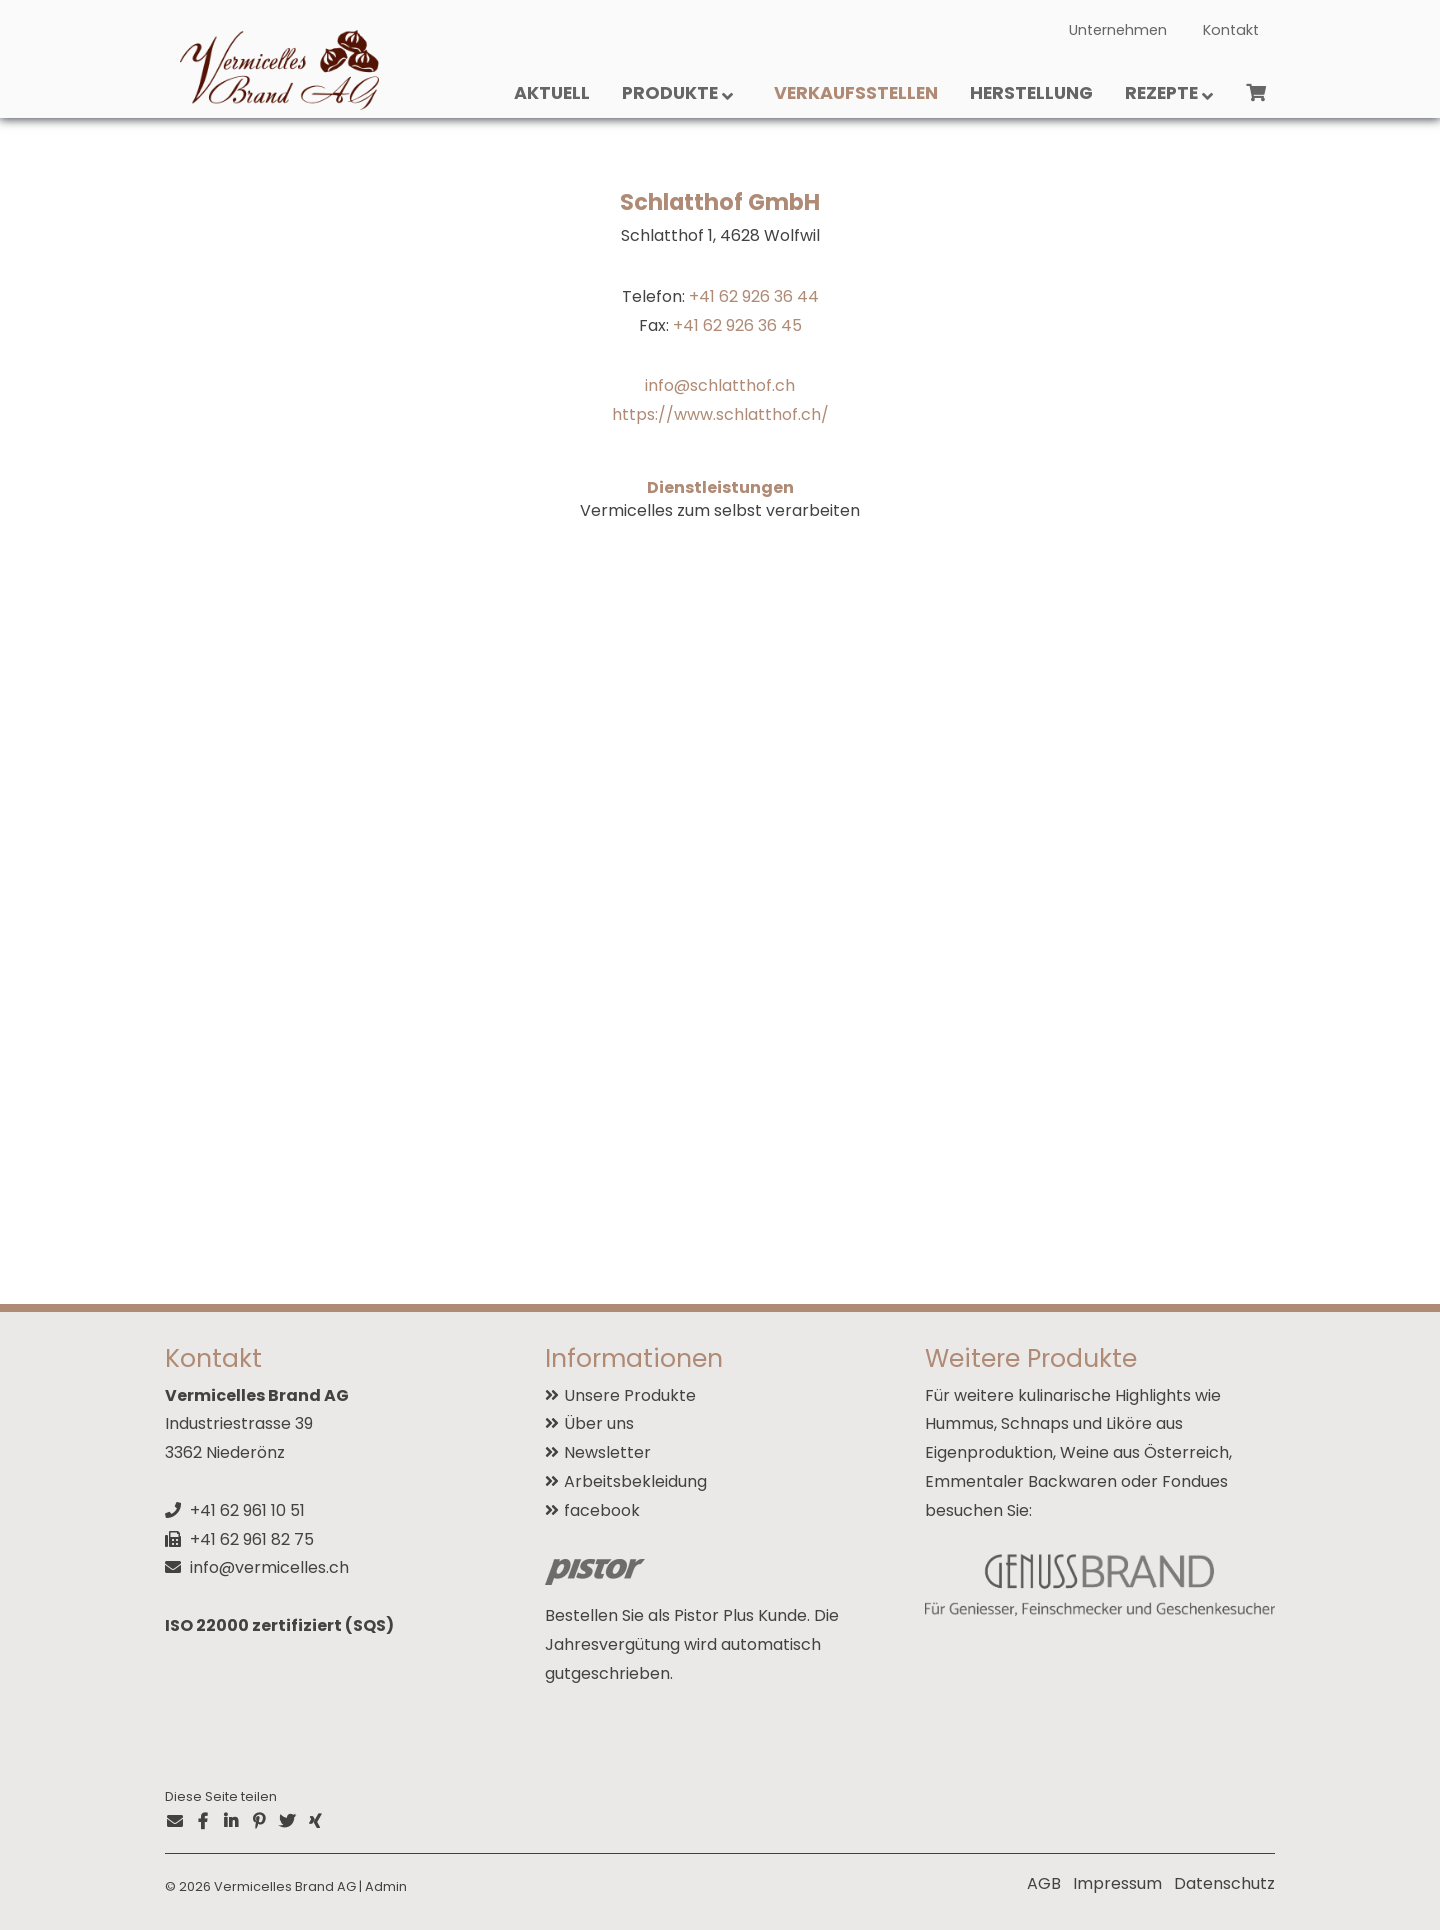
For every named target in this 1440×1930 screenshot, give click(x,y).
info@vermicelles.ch (269, 1567)
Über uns (599, 1423)
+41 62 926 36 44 (754, 296)
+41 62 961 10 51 (247, 1510)
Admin (386, 1886)
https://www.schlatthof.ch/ (720, 414)
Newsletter (607, 1452)
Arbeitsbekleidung (635, 1481)
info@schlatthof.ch (720, 385)
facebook (602, 1510)
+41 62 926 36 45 (737, 325)
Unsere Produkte (630, 1395)
